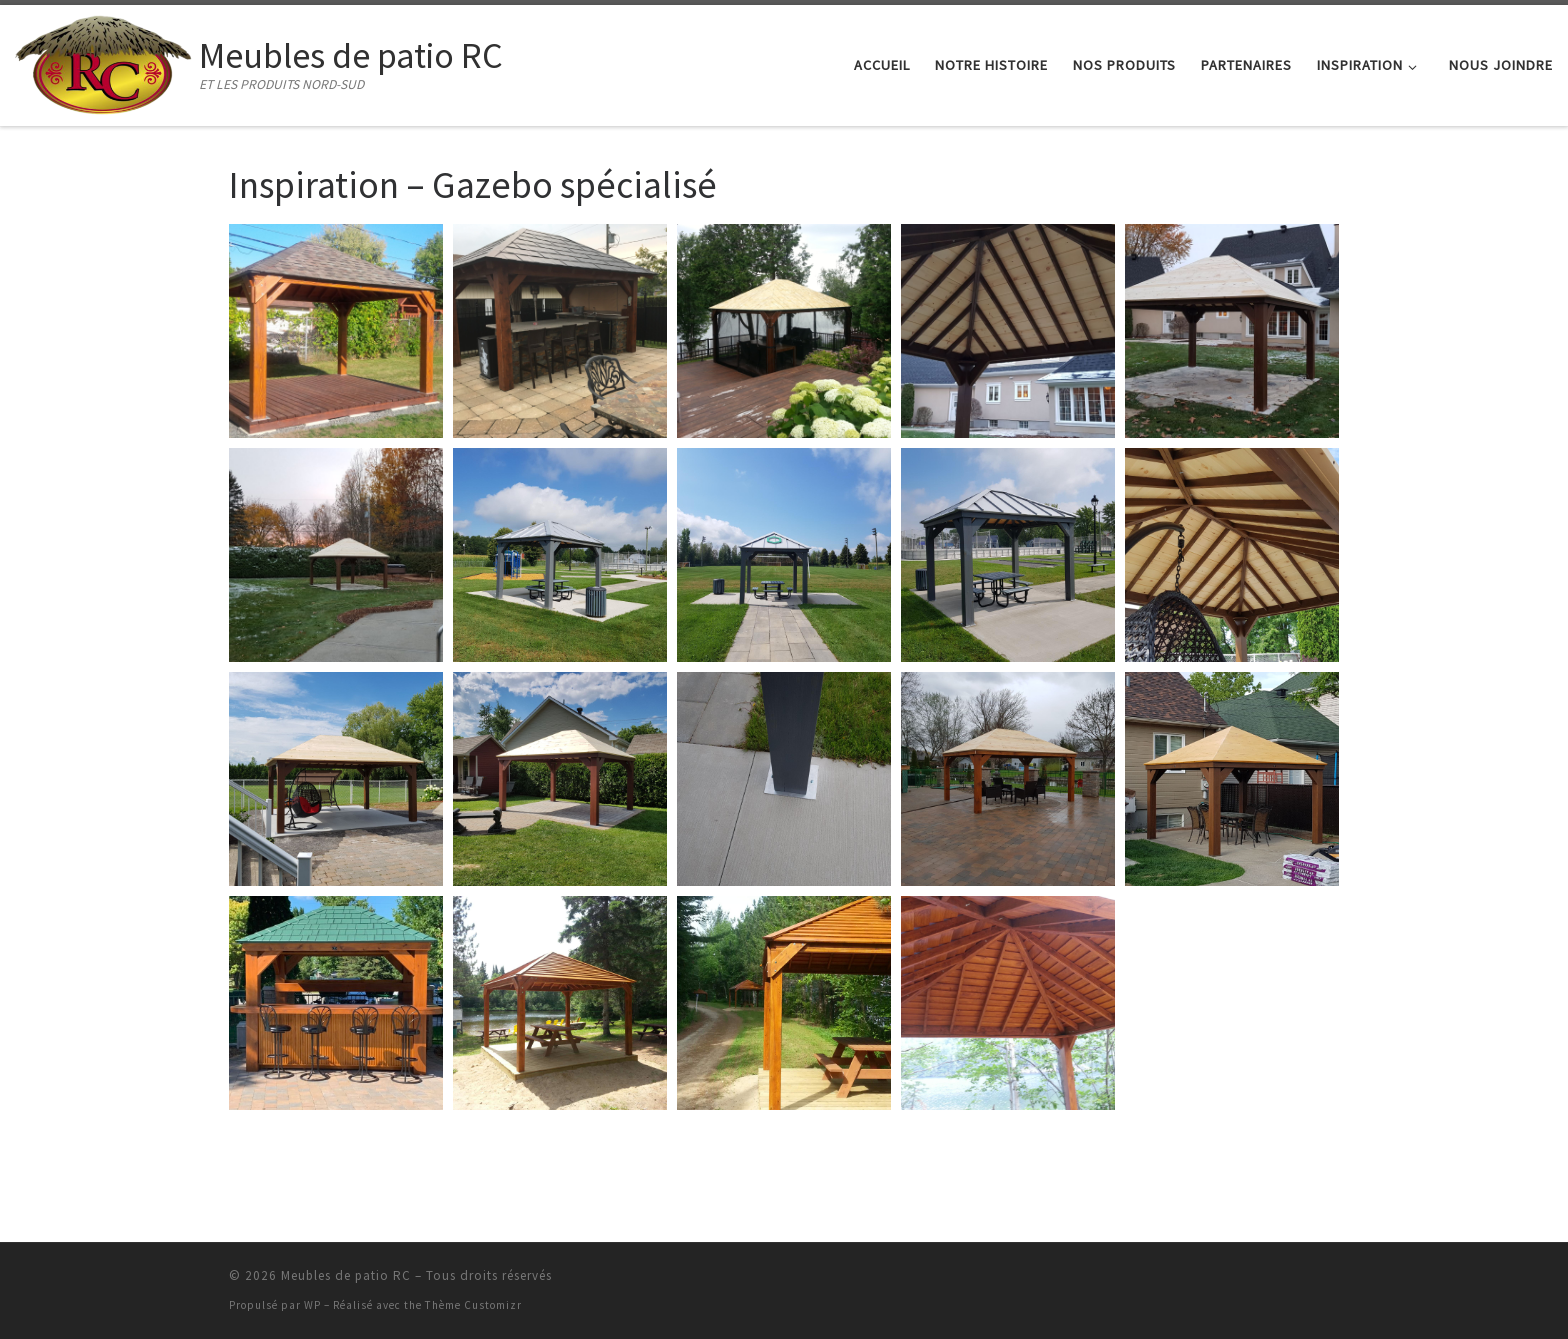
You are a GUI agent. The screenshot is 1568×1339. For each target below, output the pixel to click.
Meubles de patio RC (346, 1275)
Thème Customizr (473, 1305)
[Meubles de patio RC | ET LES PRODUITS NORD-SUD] (103, 61)
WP (312, 1305)
